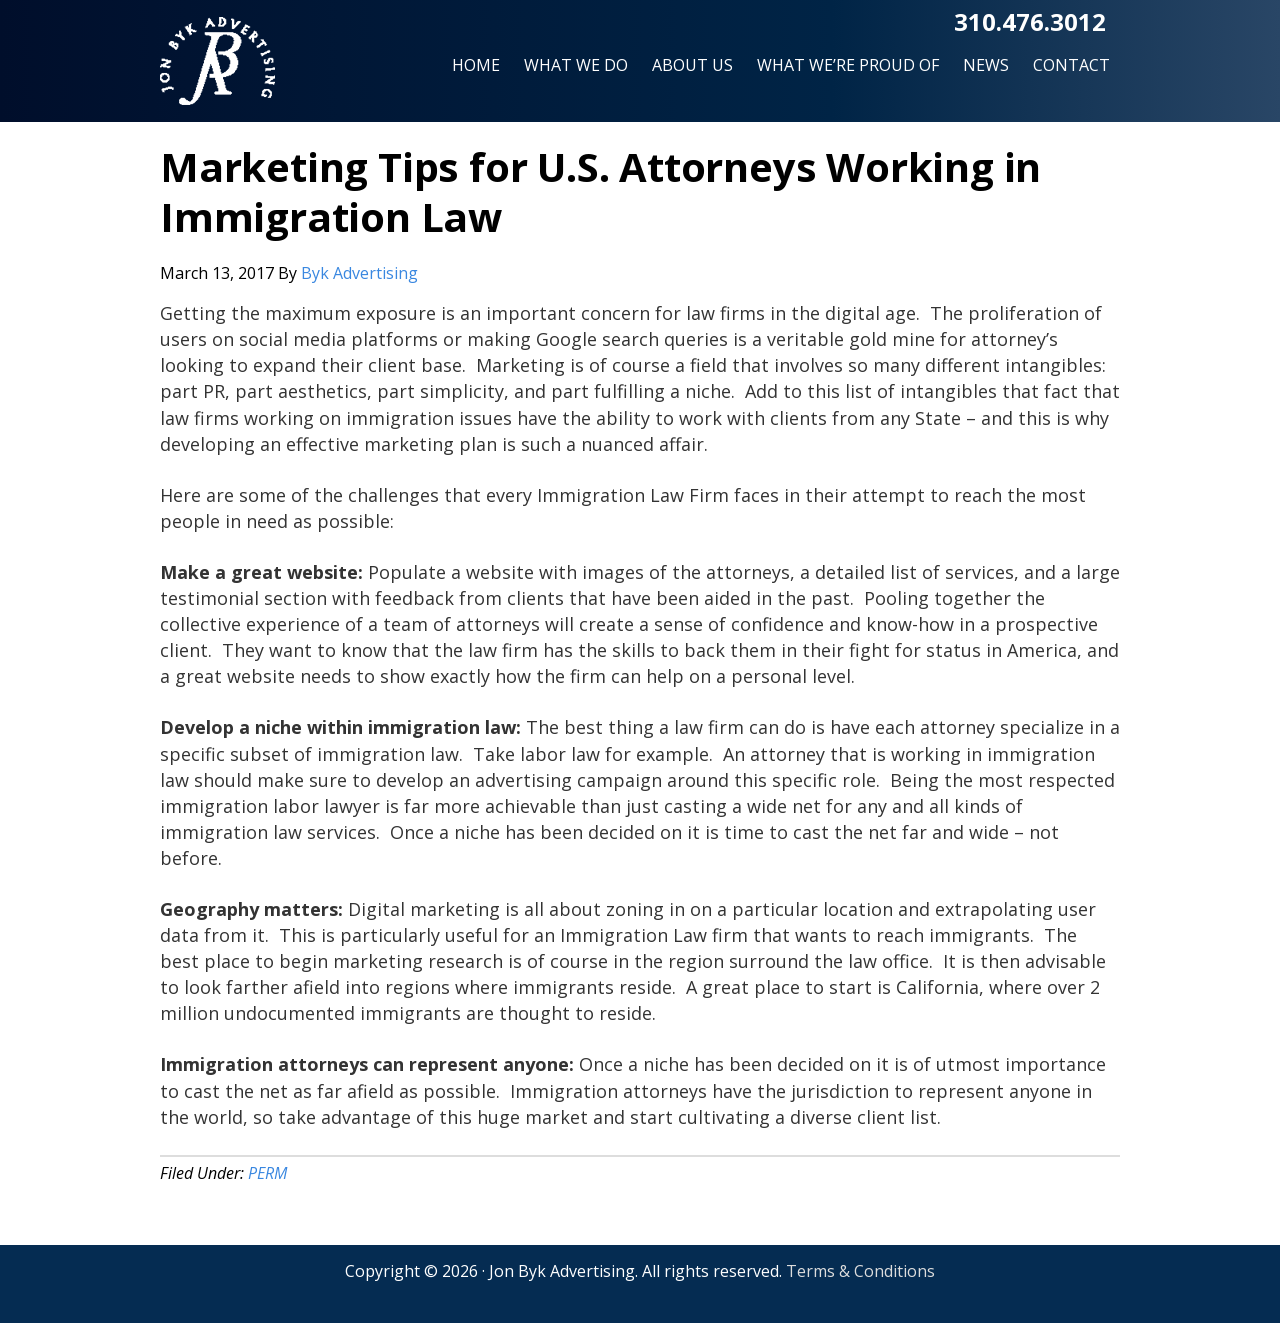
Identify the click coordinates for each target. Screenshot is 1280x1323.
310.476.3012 (1030, 21)
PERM (267, 1173)
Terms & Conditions (860, 1271)
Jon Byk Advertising (217, 69)
